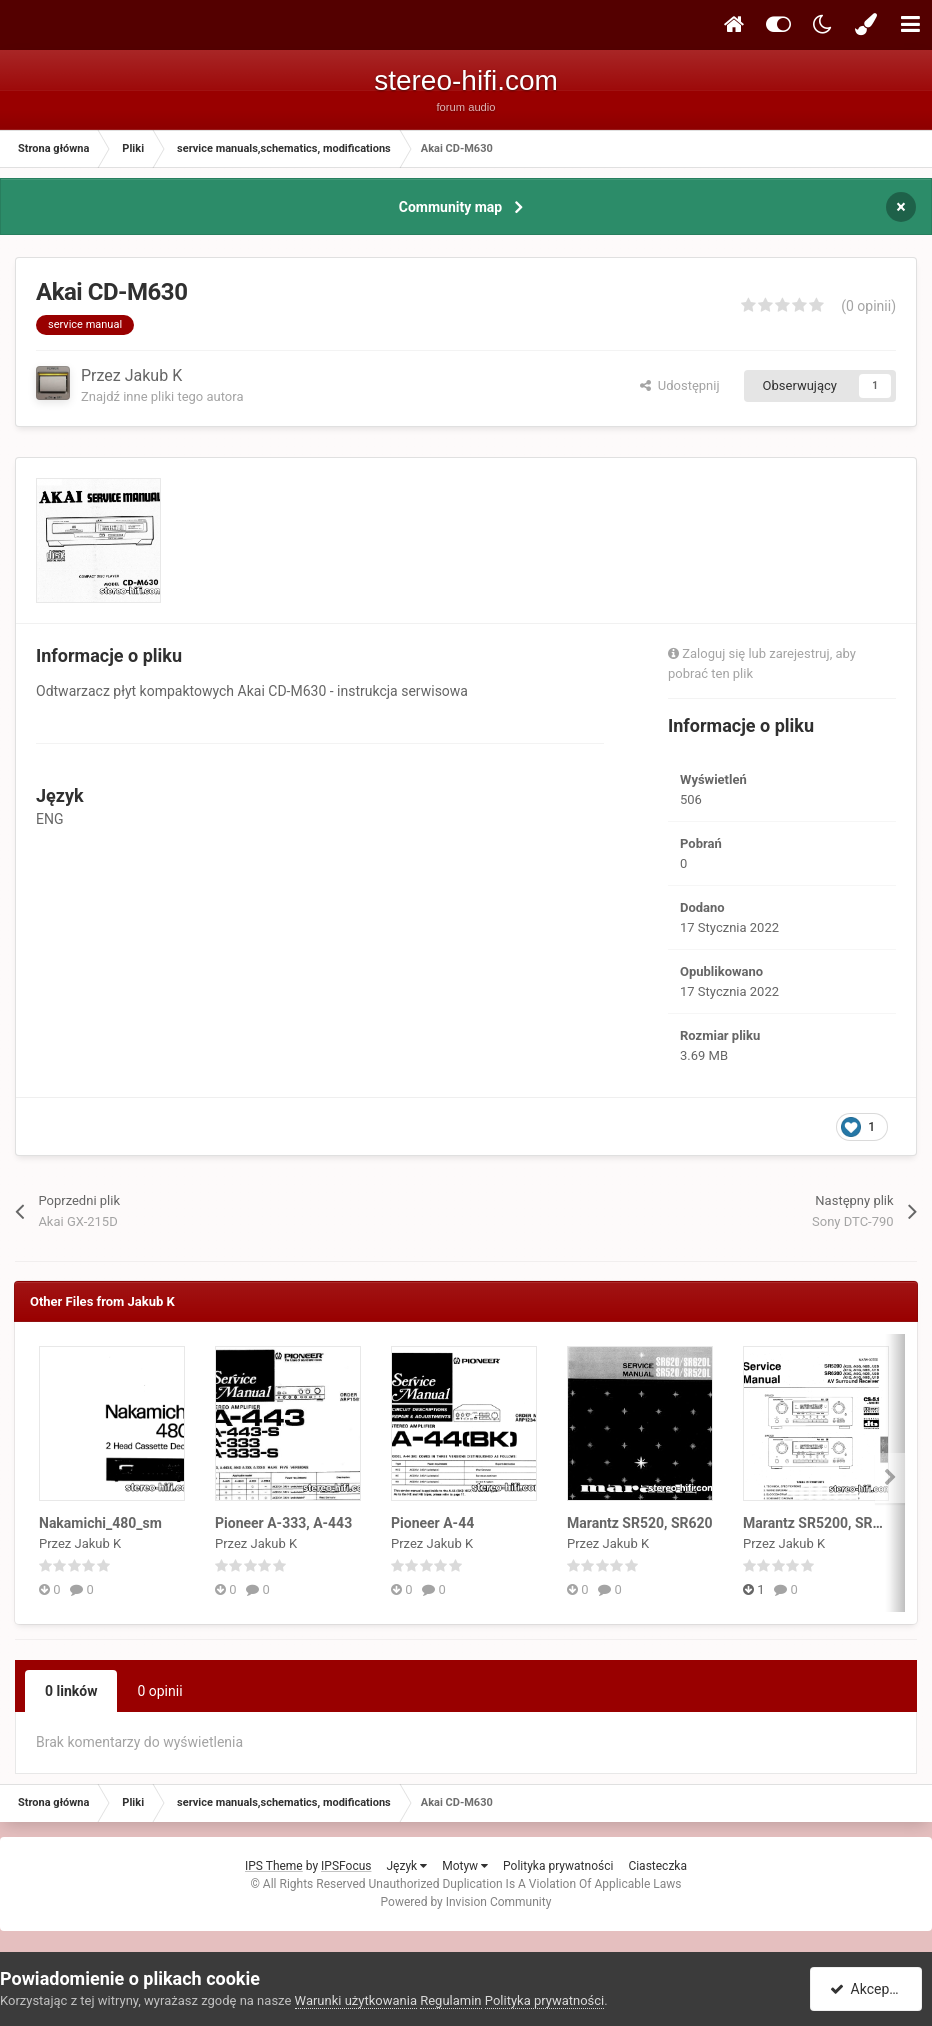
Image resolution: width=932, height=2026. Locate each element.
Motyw (465, 1866)
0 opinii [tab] (159, 1691)
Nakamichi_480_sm (100, 1523)
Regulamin (450, 2000)
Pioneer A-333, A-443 (283, 1523)
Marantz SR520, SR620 (640, 1523)
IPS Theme (274, 1866)
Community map (450, 207)
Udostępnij (679, 385)
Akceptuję (869, 1989)
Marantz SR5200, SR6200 (824, 1523)
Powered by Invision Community (466, 1902)
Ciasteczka (657, 1866)
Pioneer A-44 (432, 1523)
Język (406, 1866)
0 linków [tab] (71, 1691)
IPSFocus (346, 1866)
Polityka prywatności (558, 1866)
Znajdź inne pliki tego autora (162, 396)
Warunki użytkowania (356, 2000)
